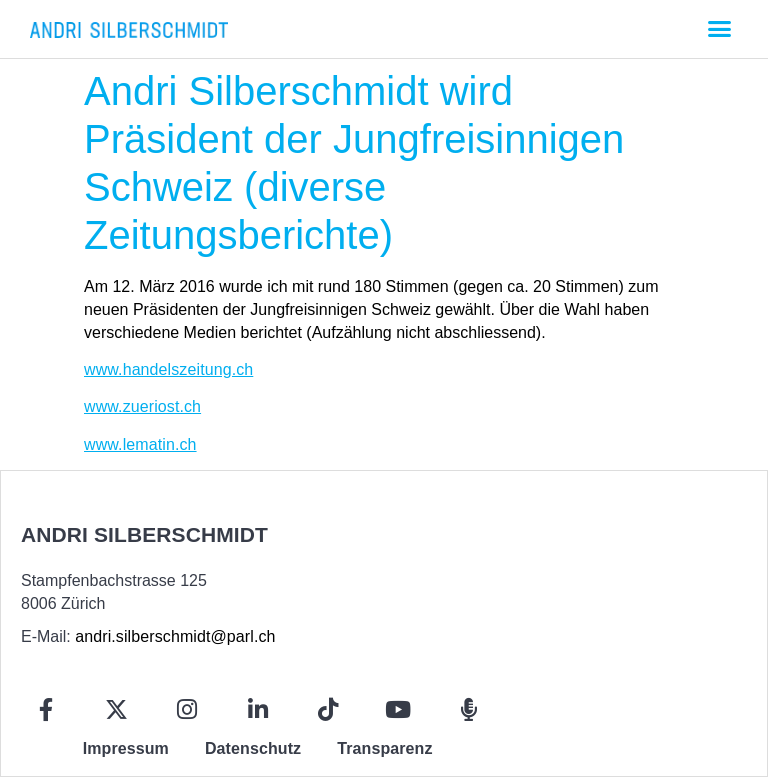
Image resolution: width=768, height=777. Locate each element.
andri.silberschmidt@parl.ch (175, 636)
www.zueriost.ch (142, 406)
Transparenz (384, 748)
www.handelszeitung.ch (168, 369)
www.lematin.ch (140, 444)
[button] (719, 29)
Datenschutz (253, 748)
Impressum (126, 748)
